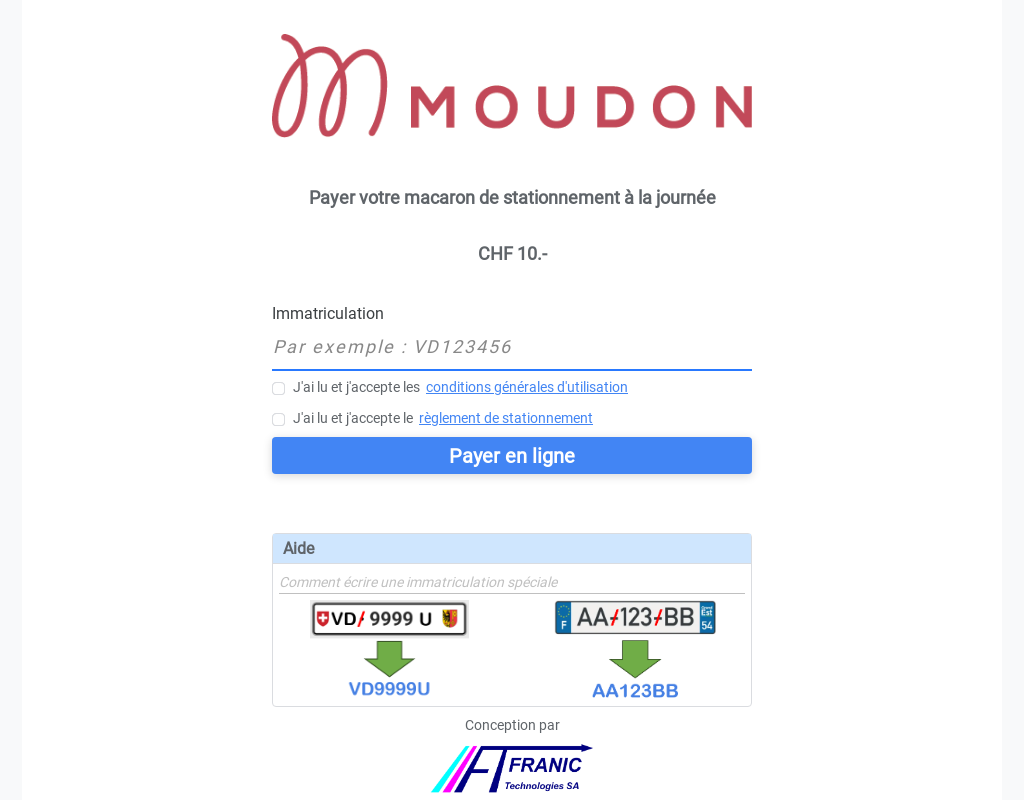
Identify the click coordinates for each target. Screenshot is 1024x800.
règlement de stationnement (506, 418)
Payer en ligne (512, 456)
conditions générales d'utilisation (527, 387)
